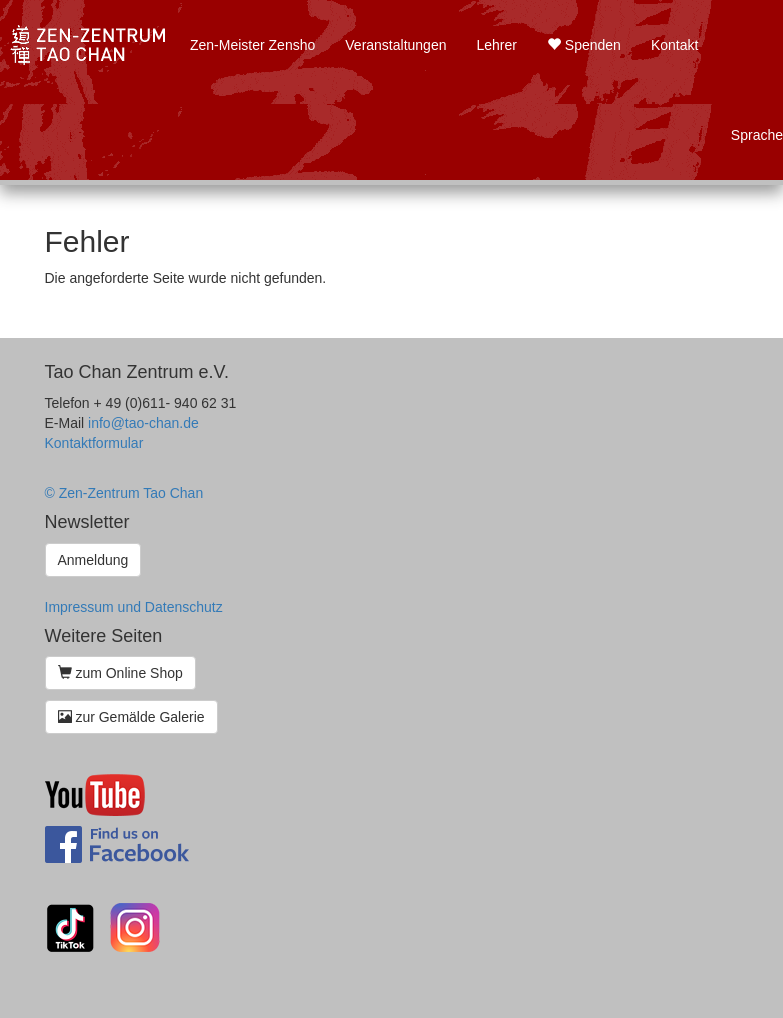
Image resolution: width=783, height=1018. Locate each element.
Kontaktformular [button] (94, 443)
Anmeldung (93, 560)
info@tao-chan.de (143, 423)
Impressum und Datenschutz (134, 607)
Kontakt (674, 45)
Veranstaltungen (395, 45)
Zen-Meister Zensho (252, 45)
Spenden (584, 45)
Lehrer (496, 45)
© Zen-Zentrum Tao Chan (124, 493)
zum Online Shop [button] (120, 673)
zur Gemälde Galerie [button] (131, 717)
